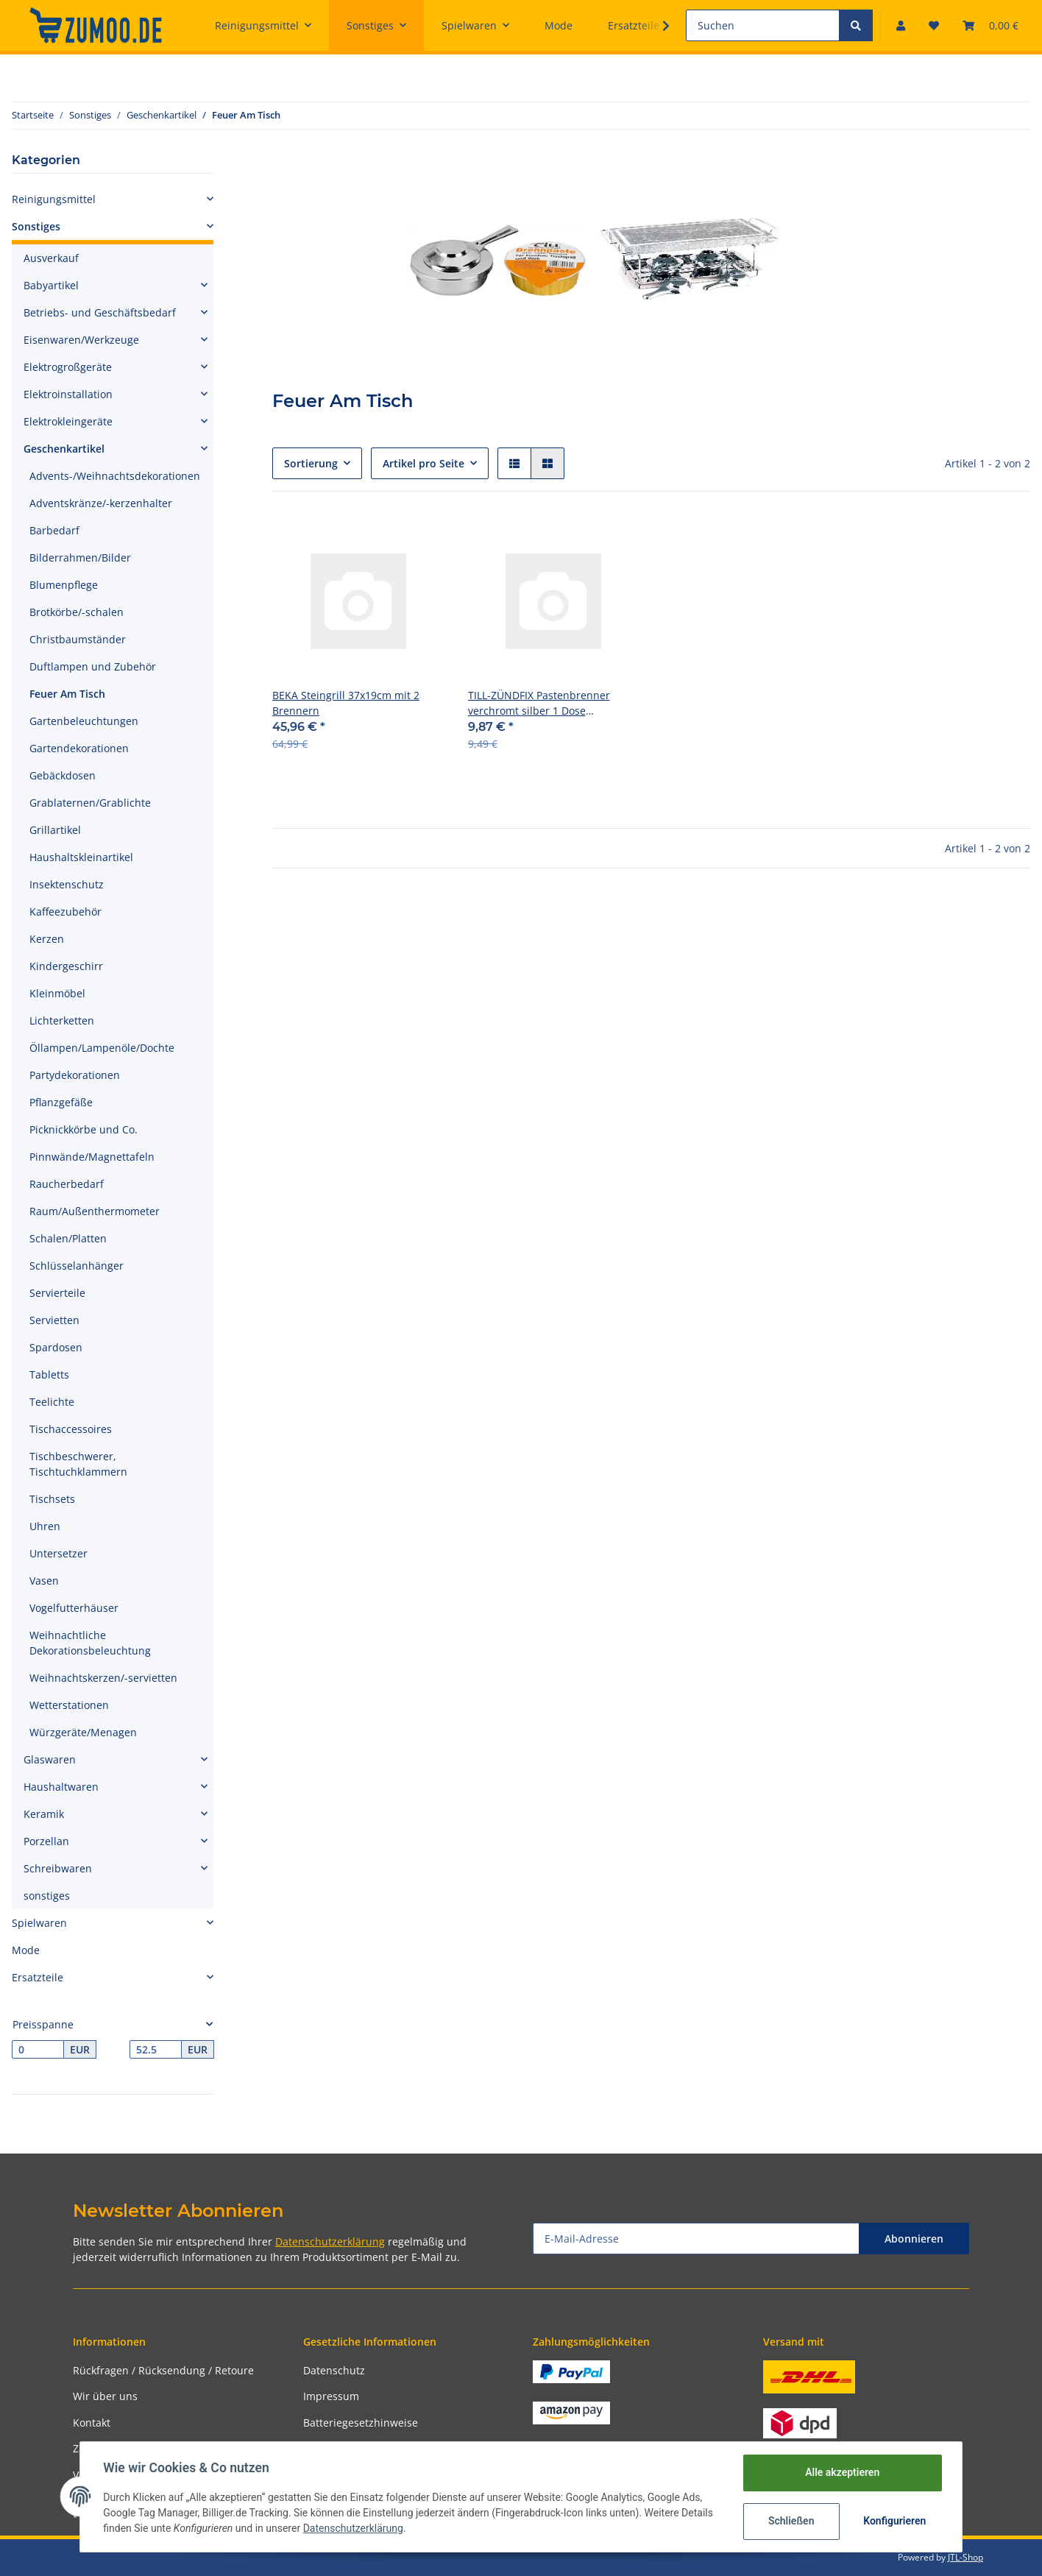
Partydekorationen (74, 1075)
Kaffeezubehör (65, 912)
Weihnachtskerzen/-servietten (103, 1678)
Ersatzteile (37, 1977)
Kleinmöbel (57, 993)
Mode (26, 1950)
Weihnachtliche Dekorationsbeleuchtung (90, 1642)
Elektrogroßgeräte (68, 367)
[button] (901, 25)
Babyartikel (51, 285)
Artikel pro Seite (423, 463)
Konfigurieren (894, 2521)
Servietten (54, 1320)
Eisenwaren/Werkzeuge (81, 340)
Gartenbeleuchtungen (83, 721)
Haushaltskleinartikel (81, 857)
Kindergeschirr (66, 966)
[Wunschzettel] (934, 25)
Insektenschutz (66, 884)
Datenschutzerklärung (330, 2241)
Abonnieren (914, 2239)
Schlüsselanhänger (76, 1266)
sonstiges (47, 1896)
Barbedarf (54, 530)
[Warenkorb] (990, 25)
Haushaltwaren (61, 1787)
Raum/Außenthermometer (94, 1211)
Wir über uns (105, 2396)
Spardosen (55, 1347)
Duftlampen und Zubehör (92, 666)
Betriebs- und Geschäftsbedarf (100, 312)
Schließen (791, 2521)
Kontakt (91, 2423)
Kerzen (46, 939)
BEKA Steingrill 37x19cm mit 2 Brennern (345, 703)
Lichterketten (61, 1020)
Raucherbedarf (66, 1184)
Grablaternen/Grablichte (90, 803)
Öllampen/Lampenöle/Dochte (101, 1048)
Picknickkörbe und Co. (83, 1129)
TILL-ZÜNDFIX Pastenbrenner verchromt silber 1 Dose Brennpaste (539, 703)
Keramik (44, 1814)
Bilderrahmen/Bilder (80, 558)
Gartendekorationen (79, 748)
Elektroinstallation (68, 394)
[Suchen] (763, 25)
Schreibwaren (58, 1868)
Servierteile (57, 1293)
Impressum (331, 2396)
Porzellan (46, 1841)
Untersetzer (58, 1553)
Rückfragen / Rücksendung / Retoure (163, 2370)
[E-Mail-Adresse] (696, 2238)
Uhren (44, 1526)
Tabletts (49, 1374)
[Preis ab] (38, 2049)
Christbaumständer (77, 639)
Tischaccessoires (70, 1429)
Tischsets (52, 1499)
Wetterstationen (69, 1705)
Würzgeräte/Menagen (83, 1732)
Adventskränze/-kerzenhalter (100, 503)
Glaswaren (50, 1759)
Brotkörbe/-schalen (76, 612)
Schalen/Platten (68, 1238)
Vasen (44, 1581)
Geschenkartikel (64, 449)
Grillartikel (55, 830)
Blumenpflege (63, 585)
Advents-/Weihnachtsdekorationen (114, 476)
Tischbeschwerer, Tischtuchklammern (78, 1464)
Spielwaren (39, 1923)
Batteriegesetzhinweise (360, 2423)
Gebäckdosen (62, 775)
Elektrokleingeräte (68, 421)
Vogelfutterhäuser (73, 1608)
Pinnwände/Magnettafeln (92, 1157)
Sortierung (311, 463)
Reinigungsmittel (54, 199)
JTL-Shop (965, 2557)
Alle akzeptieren (841, 2472)
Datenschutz (334, 2370)
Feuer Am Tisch (67, 694)
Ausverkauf (51, 258)
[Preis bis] (156, 2049)
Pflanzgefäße (61, 1102)
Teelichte (51, 1402)
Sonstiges (36, 226)
